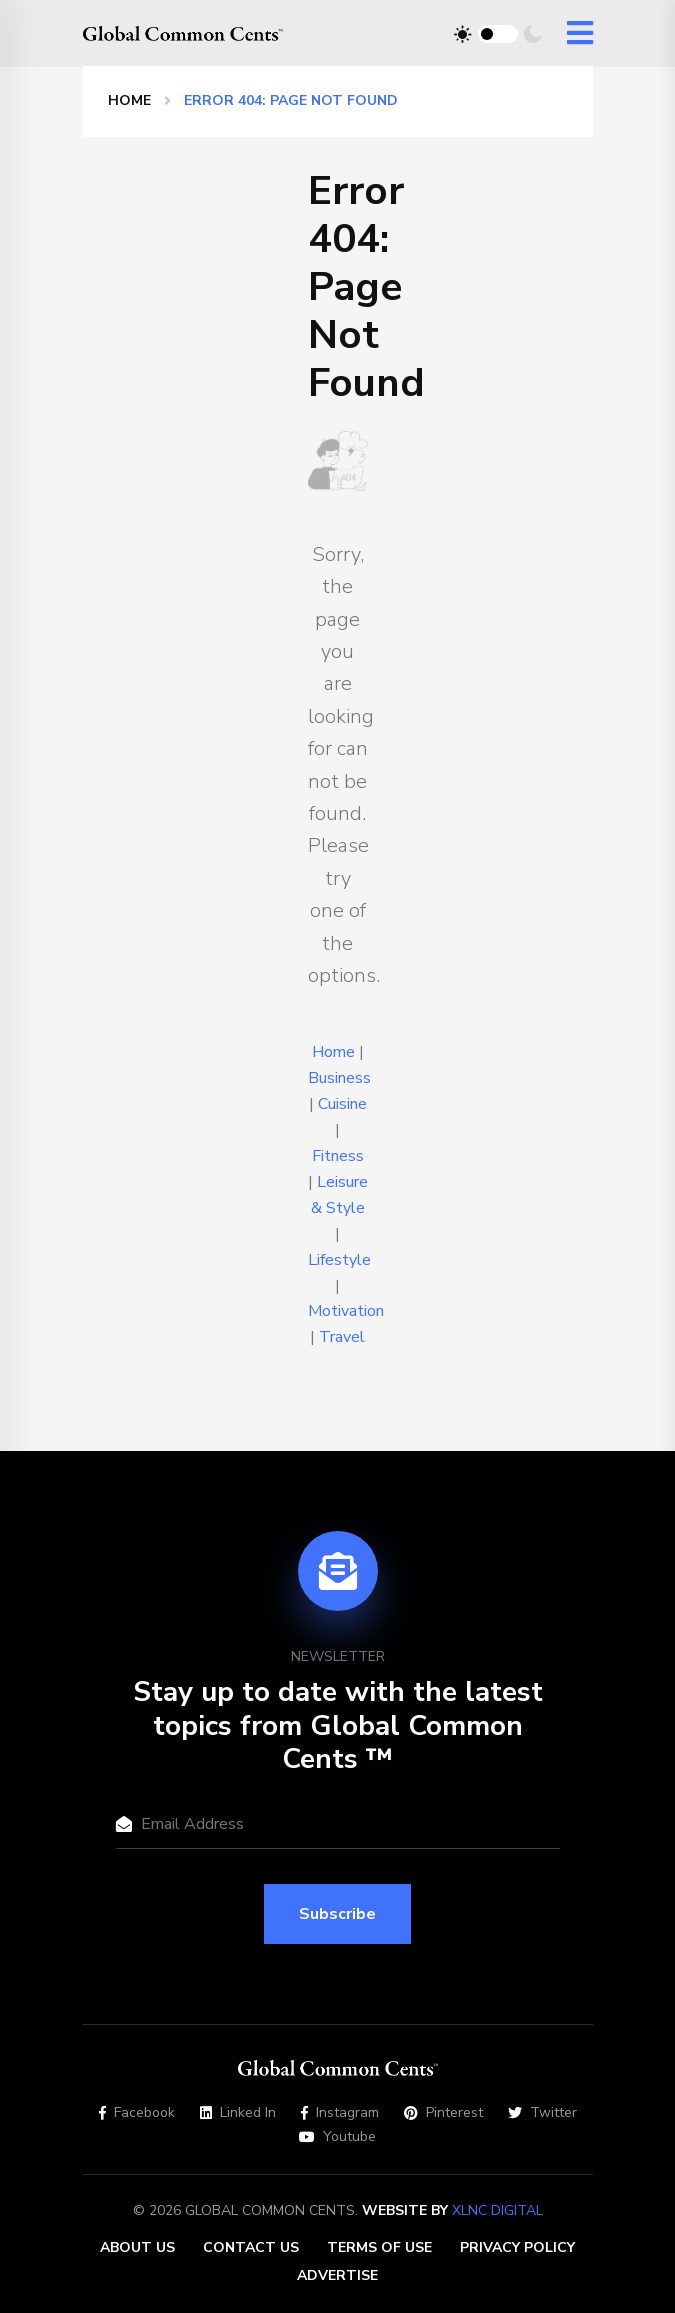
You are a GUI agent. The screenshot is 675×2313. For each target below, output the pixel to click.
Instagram (340, 2113)
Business (339, 1078)
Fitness (338, 1156)
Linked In (238, 2113)
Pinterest (443, 2113)
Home (129, 100)
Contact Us (251, 2247)
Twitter (542, 2113)
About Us (137, 2247)
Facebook (137, 2113)
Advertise (337, 2275)
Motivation (346, 1311)
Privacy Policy (517, 2247)
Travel (342, 1337)
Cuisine (342, 1104)
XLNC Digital (497, 2210)
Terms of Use (379, 2247)
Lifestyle (339, 1260)
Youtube (337, 2137)
